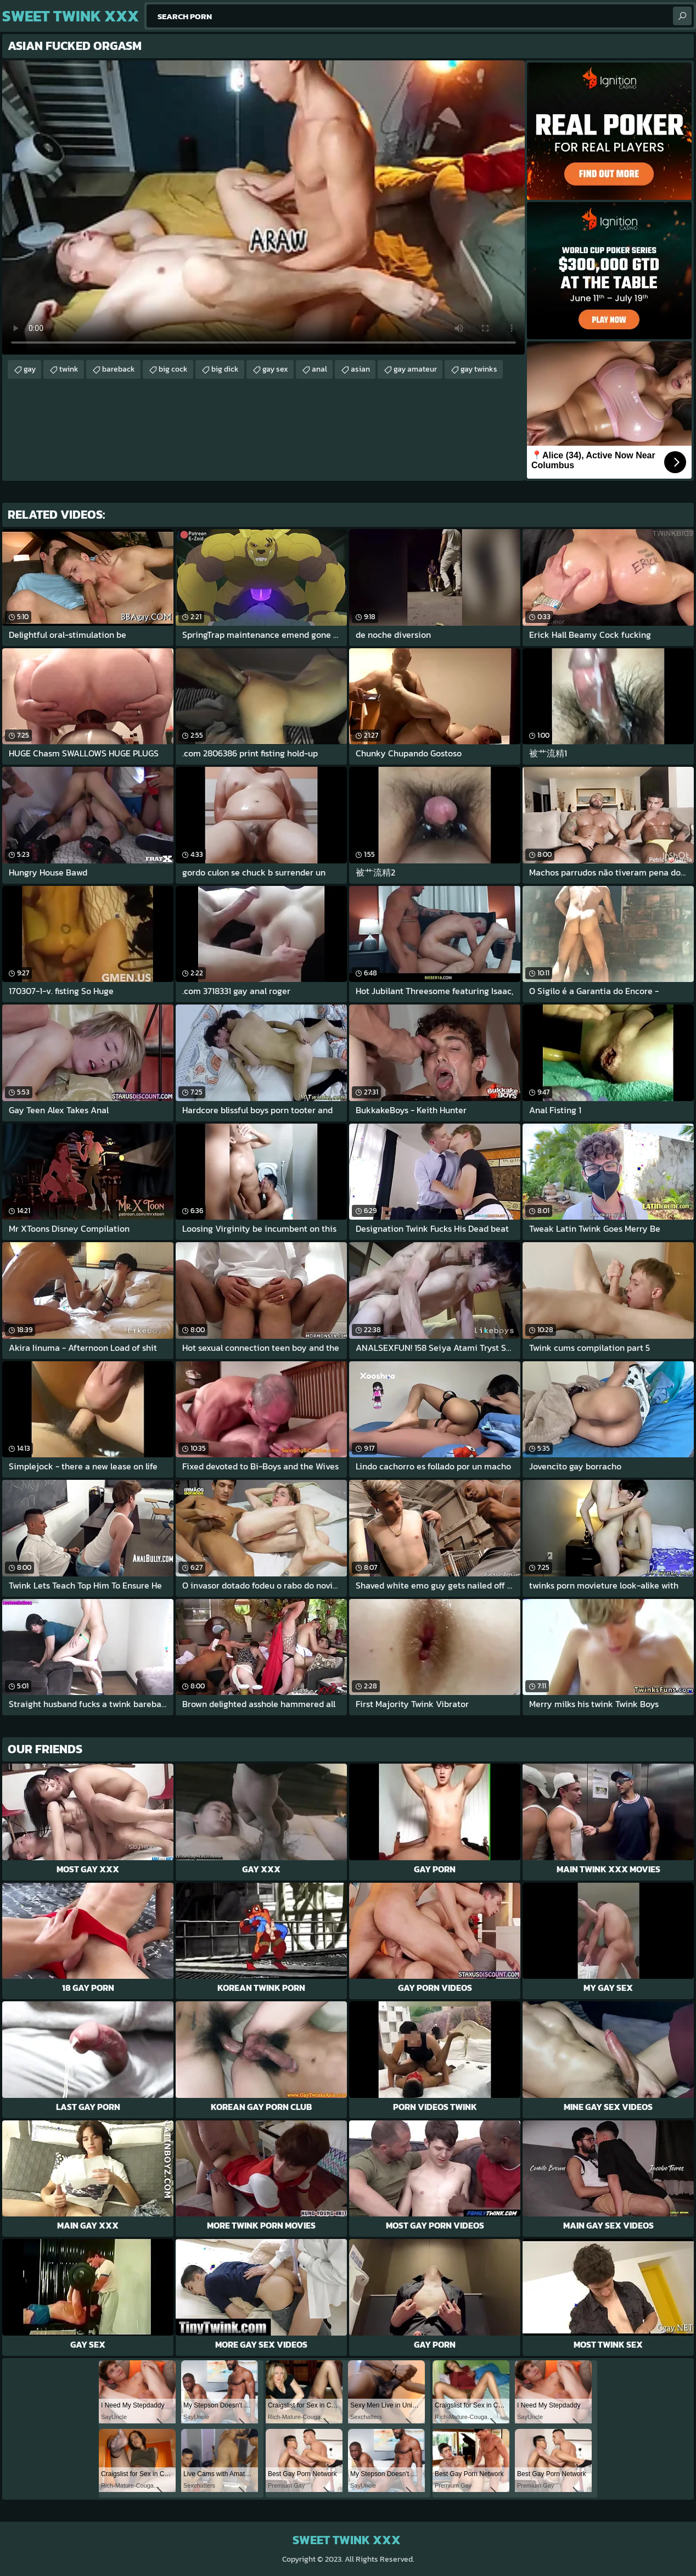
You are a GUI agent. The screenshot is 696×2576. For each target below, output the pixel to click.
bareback (118, 369)
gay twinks (479, 369)
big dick (225, 369)
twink (68, 369)
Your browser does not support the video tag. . (263, 207)
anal (319, 369)
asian (360, 369)
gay (30, 369)
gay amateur (415, 369)
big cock (173, 369)
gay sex (275, 369)
